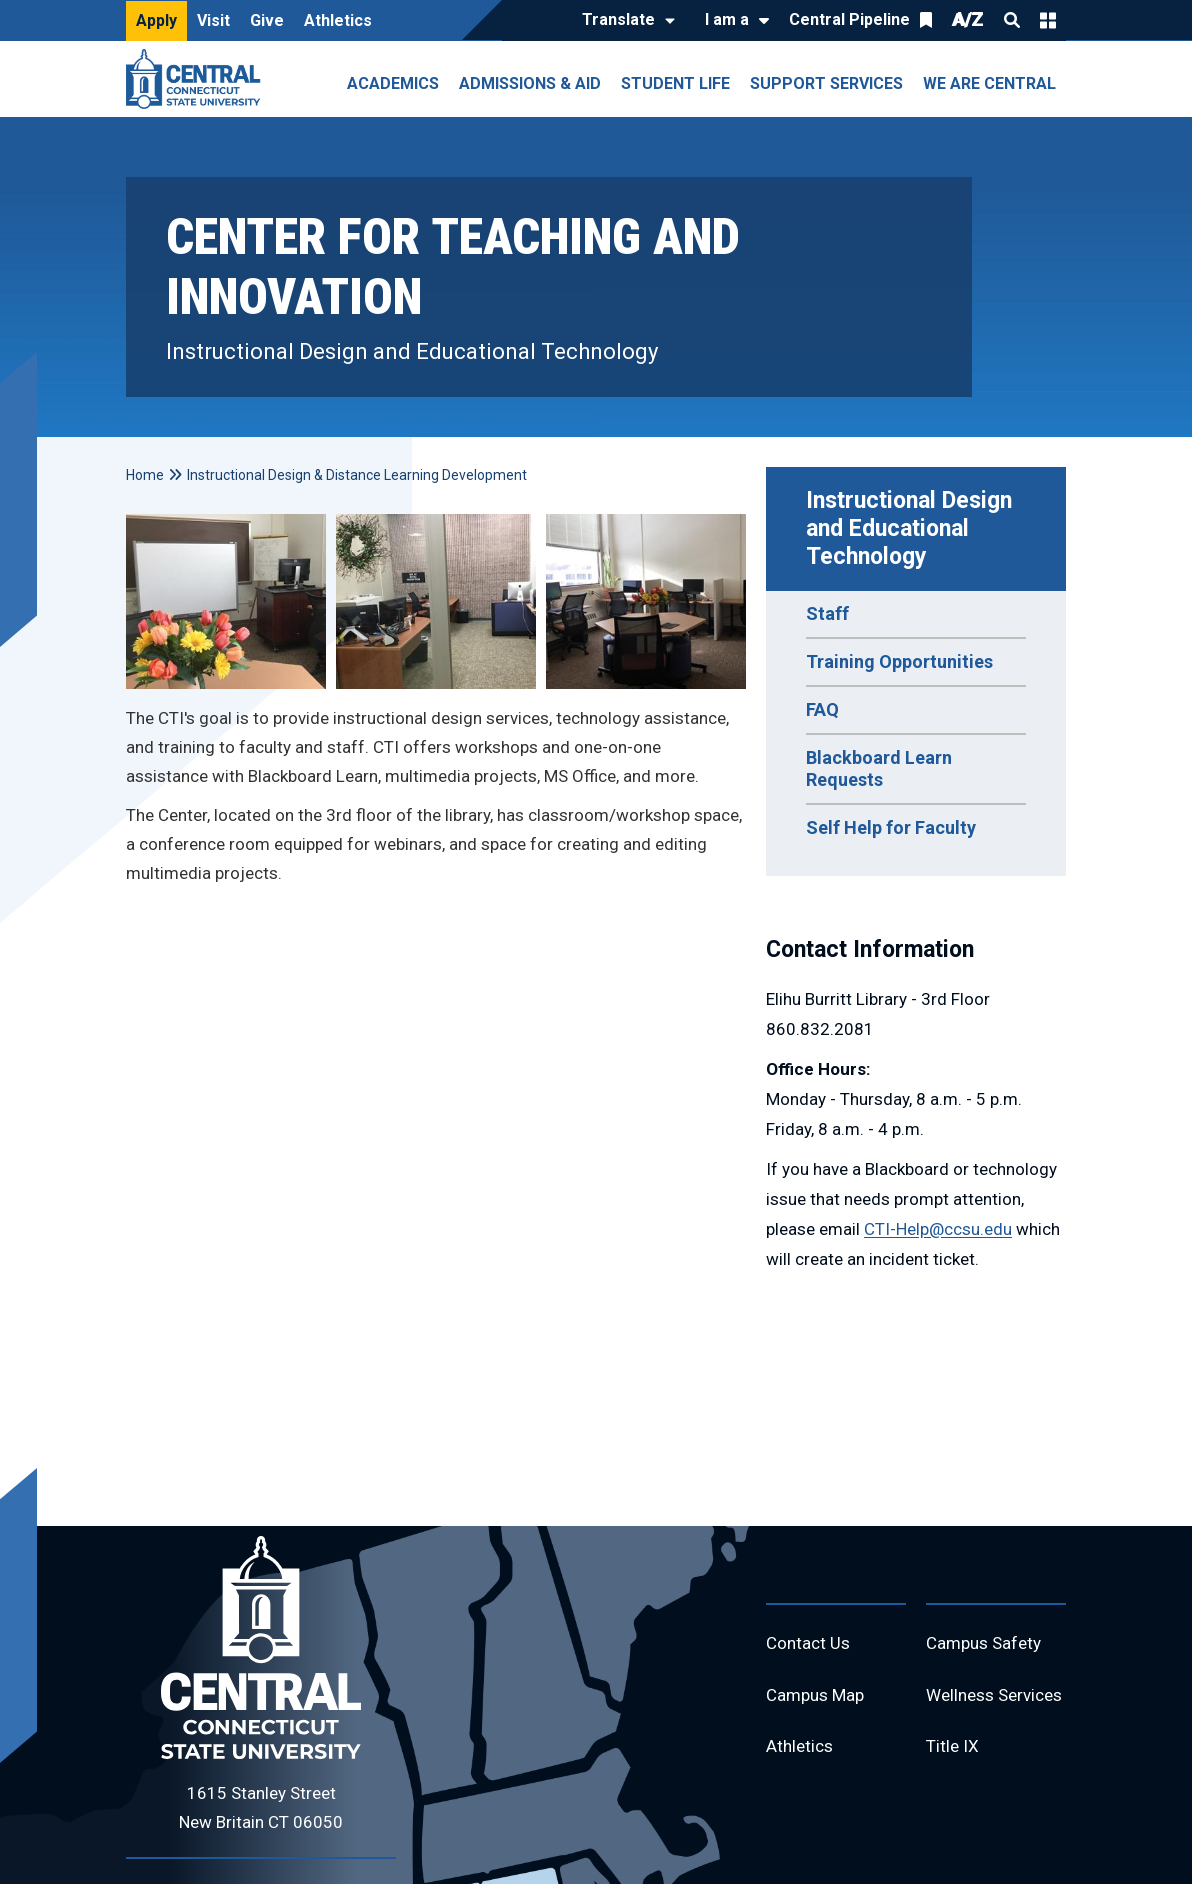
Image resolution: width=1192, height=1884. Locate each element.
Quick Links (1048, 20)
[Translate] (623, 21)
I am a (727, 19)
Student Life (675, 83)
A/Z (968, 19)
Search (1012, 20)
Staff (827, 613)
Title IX (953, 1791)
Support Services (826, 83)
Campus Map (818, 1698)
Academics (393, 83)
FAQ (822, 709)
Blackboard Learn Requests (879, 768)
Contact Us (810, 1644)
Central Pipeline (849, 19)
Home (145, 475)
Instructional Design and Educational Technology (912, 528)
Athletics (338, 20)
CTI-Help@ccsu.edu (938, 1229)
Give (267, 20)
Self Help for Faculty (891, 827)
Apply (156, 20)
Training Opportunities (899, 661)
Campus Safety (987, 1644)
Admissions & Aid (530, 83)
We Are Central (989, 83)
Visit (213, 20)
